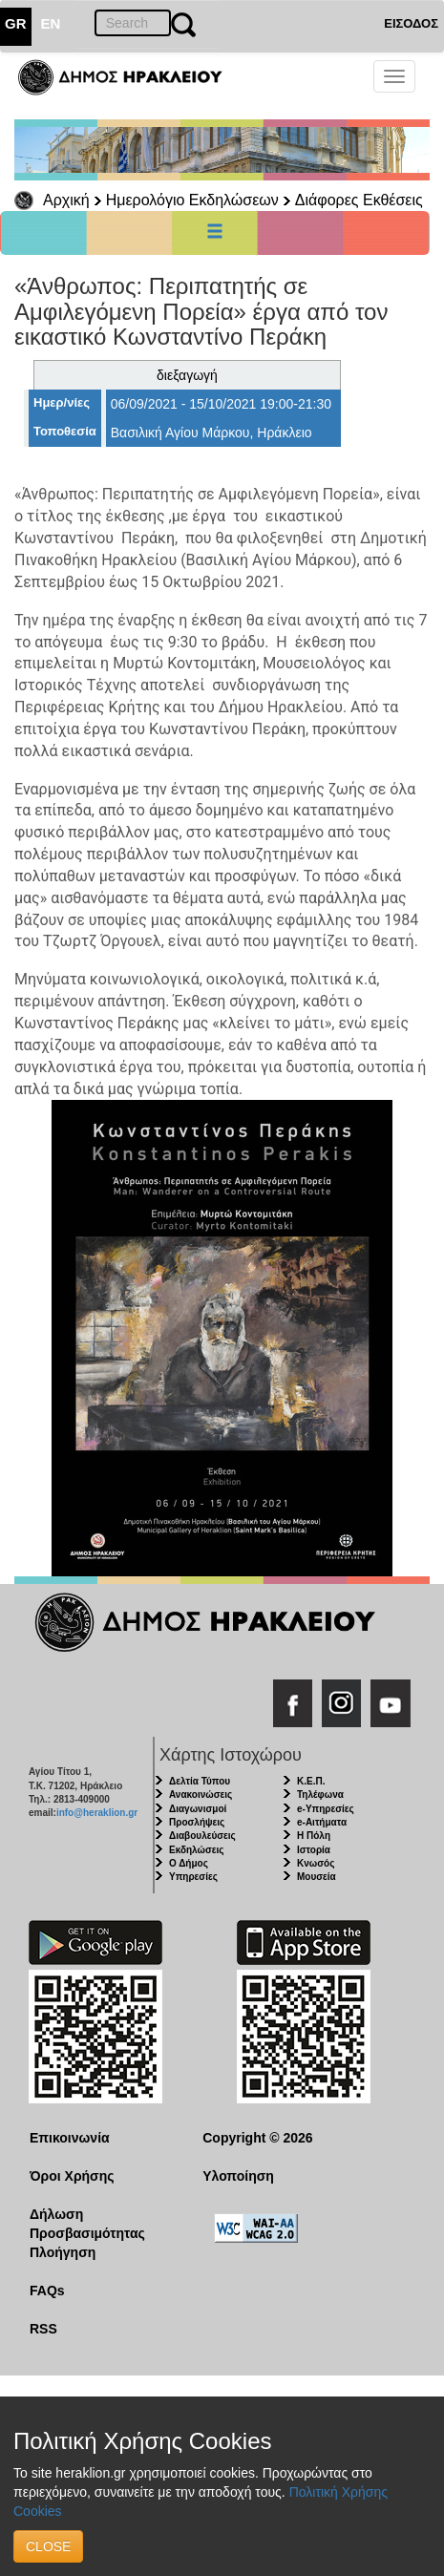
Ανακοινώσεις (200, 1794)
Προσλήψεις (196, 1822)
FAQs (47, 2290)
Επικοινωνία (70, 2137)
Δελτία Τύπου (199, 1781)
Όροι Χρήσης (72, 2176)
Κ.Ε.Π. (311, 1781)
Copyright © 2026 (257, 2137)
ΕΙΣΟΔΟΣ (411, 23)
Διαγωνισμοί (197, 1809)
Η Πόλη (313, 1835)
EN (51, 23)
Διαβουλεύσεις (202, 1835)
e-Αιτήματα (322, 1822)
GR (16, 23)
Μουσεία (316, 1876)
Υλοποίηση (238, 2176)
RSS (43, 2328)
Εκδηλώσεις (196, 1850)
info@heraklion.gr (96, 1812)
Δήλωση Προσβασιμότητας (87, 2223)
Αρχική (66, 200)
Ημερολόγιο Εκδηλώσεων (192, 200)
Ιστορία (313, 1850)
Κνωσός (315, 1863)
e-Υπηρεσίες (325, 1809)
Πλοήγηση (62, 2252)
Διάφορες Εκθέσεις (359, 200)
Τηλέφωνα (320, 1794)
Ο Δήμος (188, 1863)
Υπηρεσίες (193, 1876)
